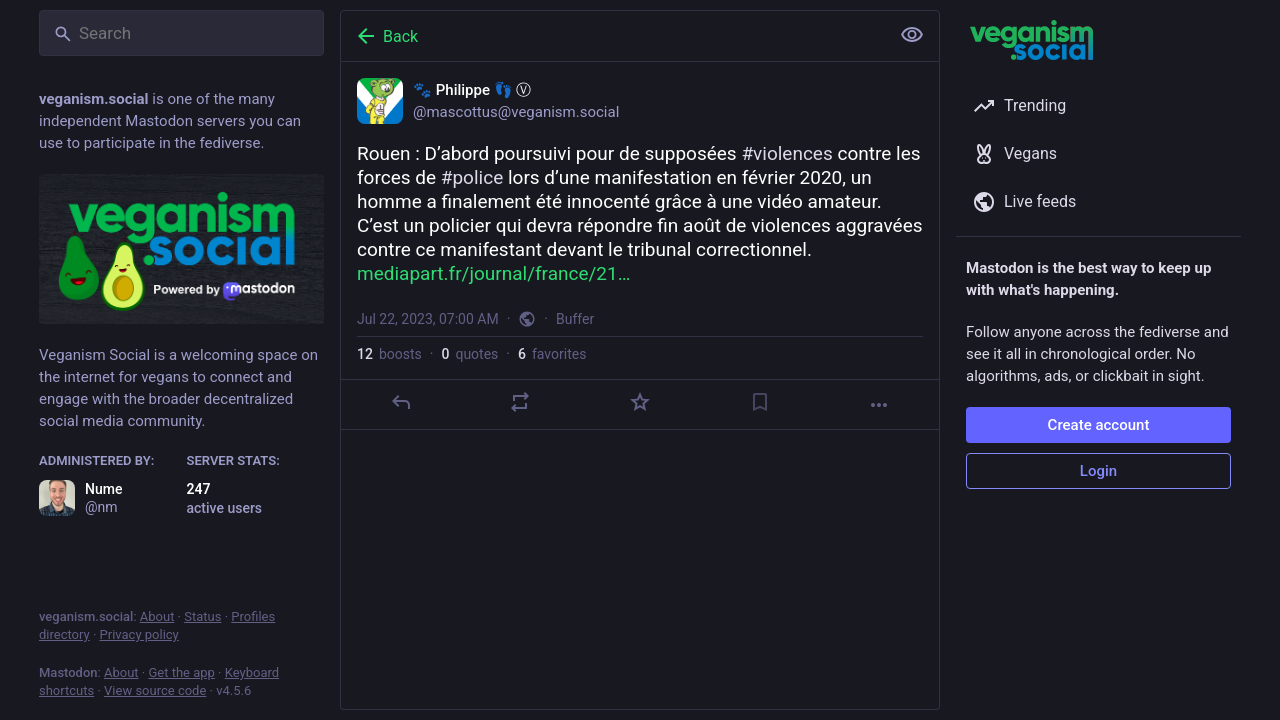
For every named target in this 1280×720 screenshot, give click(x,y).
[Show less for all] (912, 35)
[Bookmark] (760, 402)
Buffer (575, 319)
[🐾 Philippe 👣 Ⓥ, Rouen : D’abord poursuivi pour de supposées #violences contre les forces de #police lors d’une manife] (640, 246)
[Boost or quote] (520, 402)
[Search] (181, 33)
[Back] (613, 36)
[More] (879, 405)
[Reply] (401, 402)
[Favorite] (640, 402)
